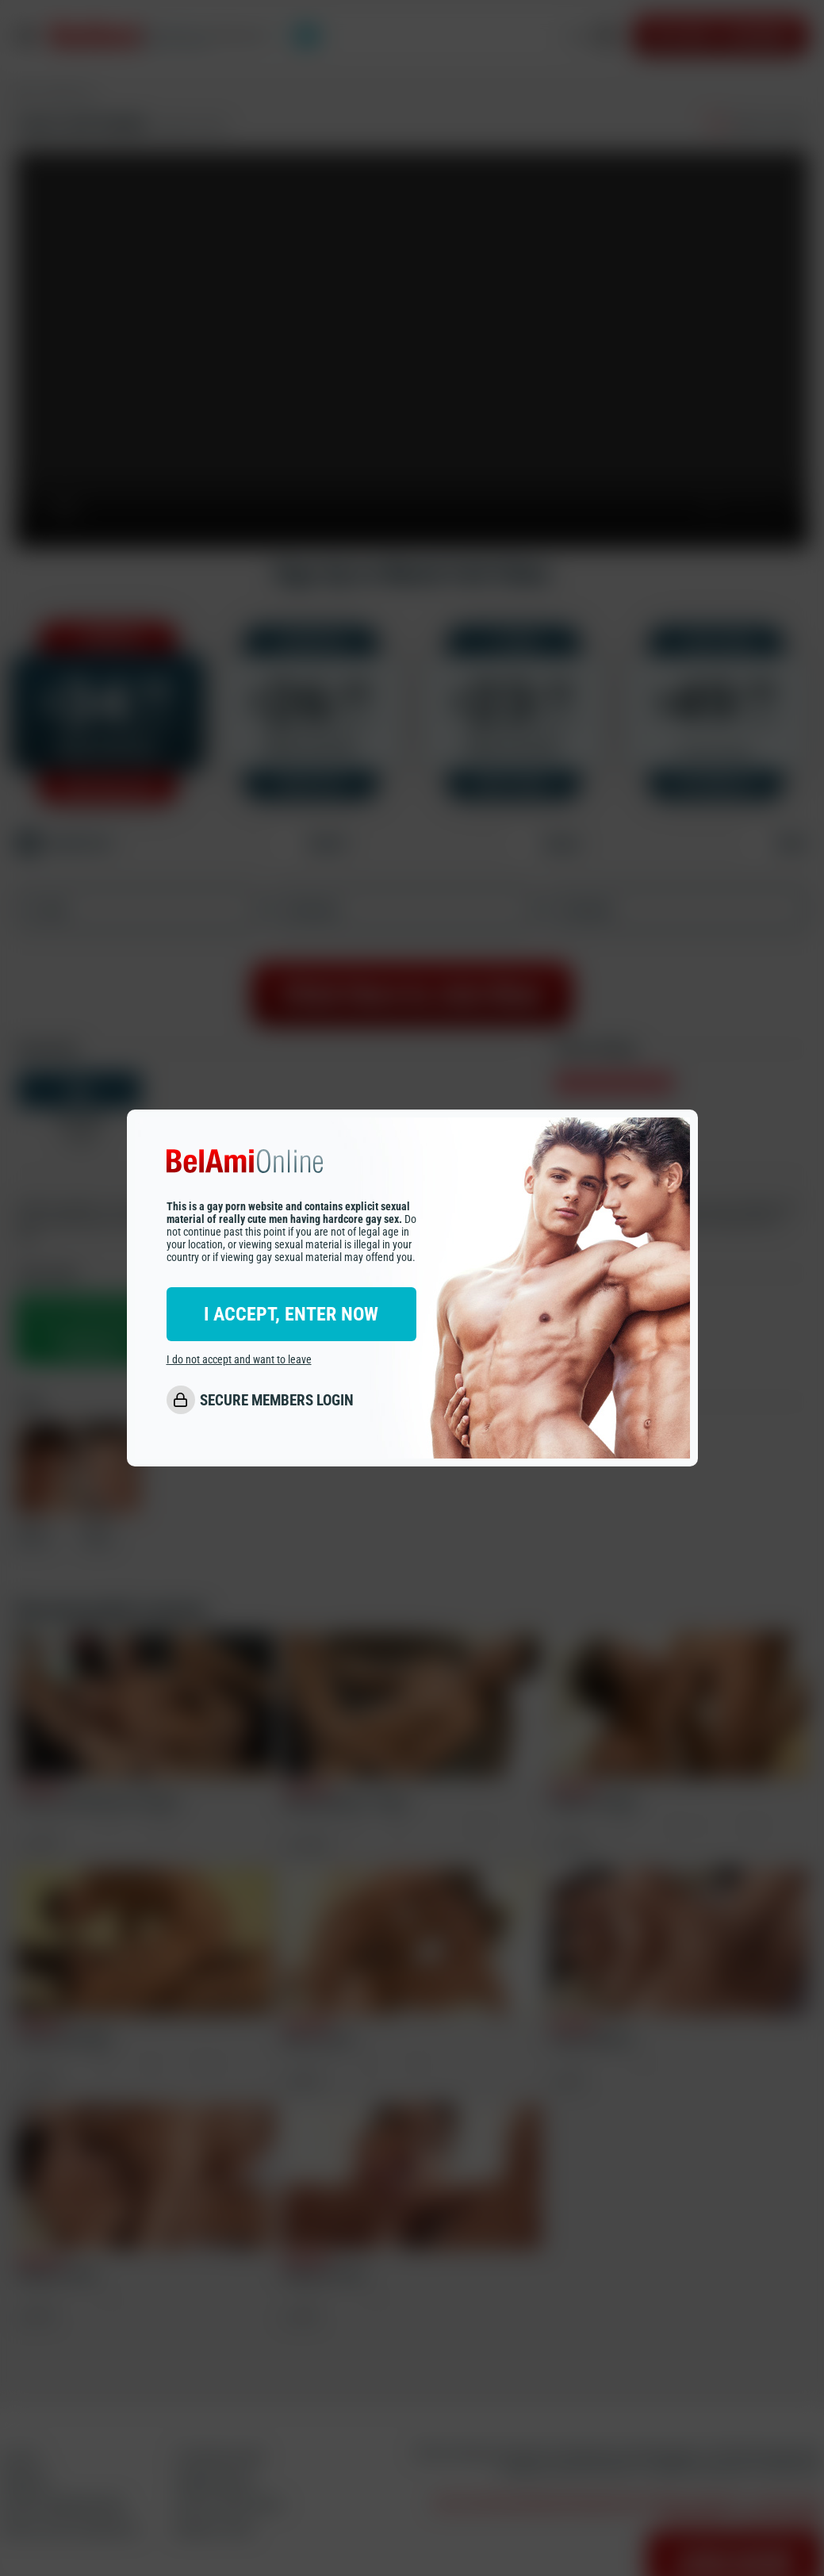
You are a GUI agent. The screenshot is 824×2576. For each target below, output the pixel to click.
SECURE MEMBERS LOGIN (277, 1400)
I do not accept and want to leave (239, 1359)
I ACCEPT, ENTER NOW (291, 1314)
